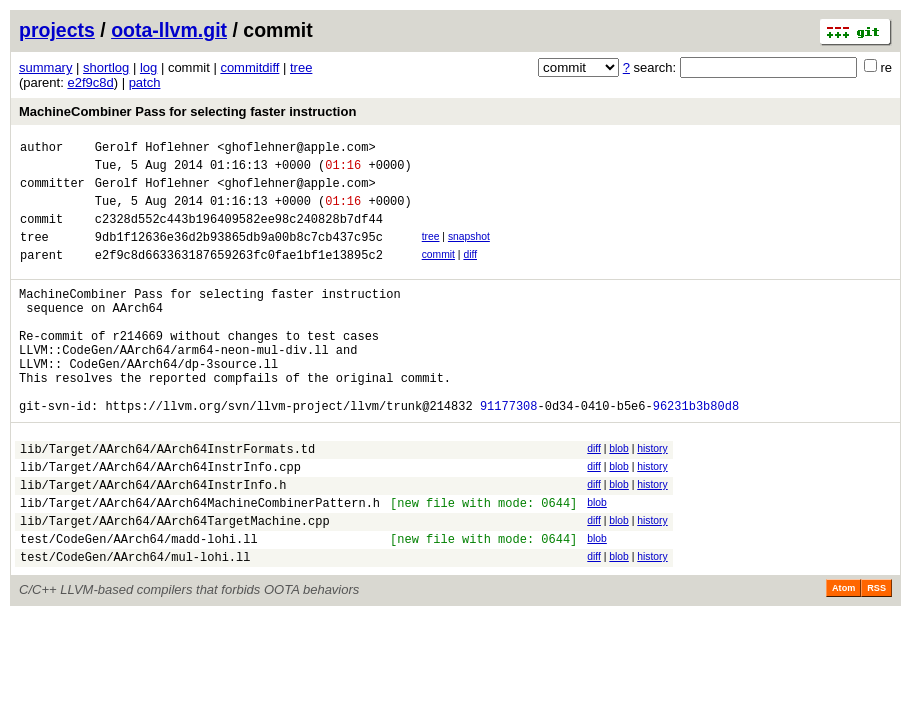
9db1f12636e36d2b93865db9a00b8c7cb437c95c (239, 254)
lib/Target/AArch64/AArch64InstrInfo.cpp (160, 520)
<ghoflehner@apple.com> (296, 149)
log (148, 67)
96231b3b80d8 (696, 453)
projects (57, 30)
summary (45, 67)
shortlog (106, 67)
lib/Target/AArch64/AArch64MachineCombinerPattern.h (200, 562)
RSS (876, 657)
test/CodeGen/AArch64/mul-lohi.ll (135, 625)
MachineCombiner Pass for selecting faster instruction (187, 111)
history (652, 496)
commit (438, 272)
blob (619, 496)
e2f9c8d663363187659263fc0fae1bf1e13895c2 (239, 275)
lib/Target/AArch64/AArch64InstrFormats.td (167, 499)
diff (470, 272)
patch (145, 82)
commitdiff (249, 67)
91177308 (509, 453)
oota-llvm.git (169, 30)
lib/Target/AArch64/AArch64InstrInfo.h (153, 541)
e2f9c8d (90, 82)
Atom (843, 657)
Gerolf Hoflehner (152, 149)
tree (301, 67)
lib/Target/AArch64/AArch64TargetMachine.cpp (175, 583)
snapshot (469, 251)
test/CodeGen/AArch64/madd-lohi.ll (139, 604)
